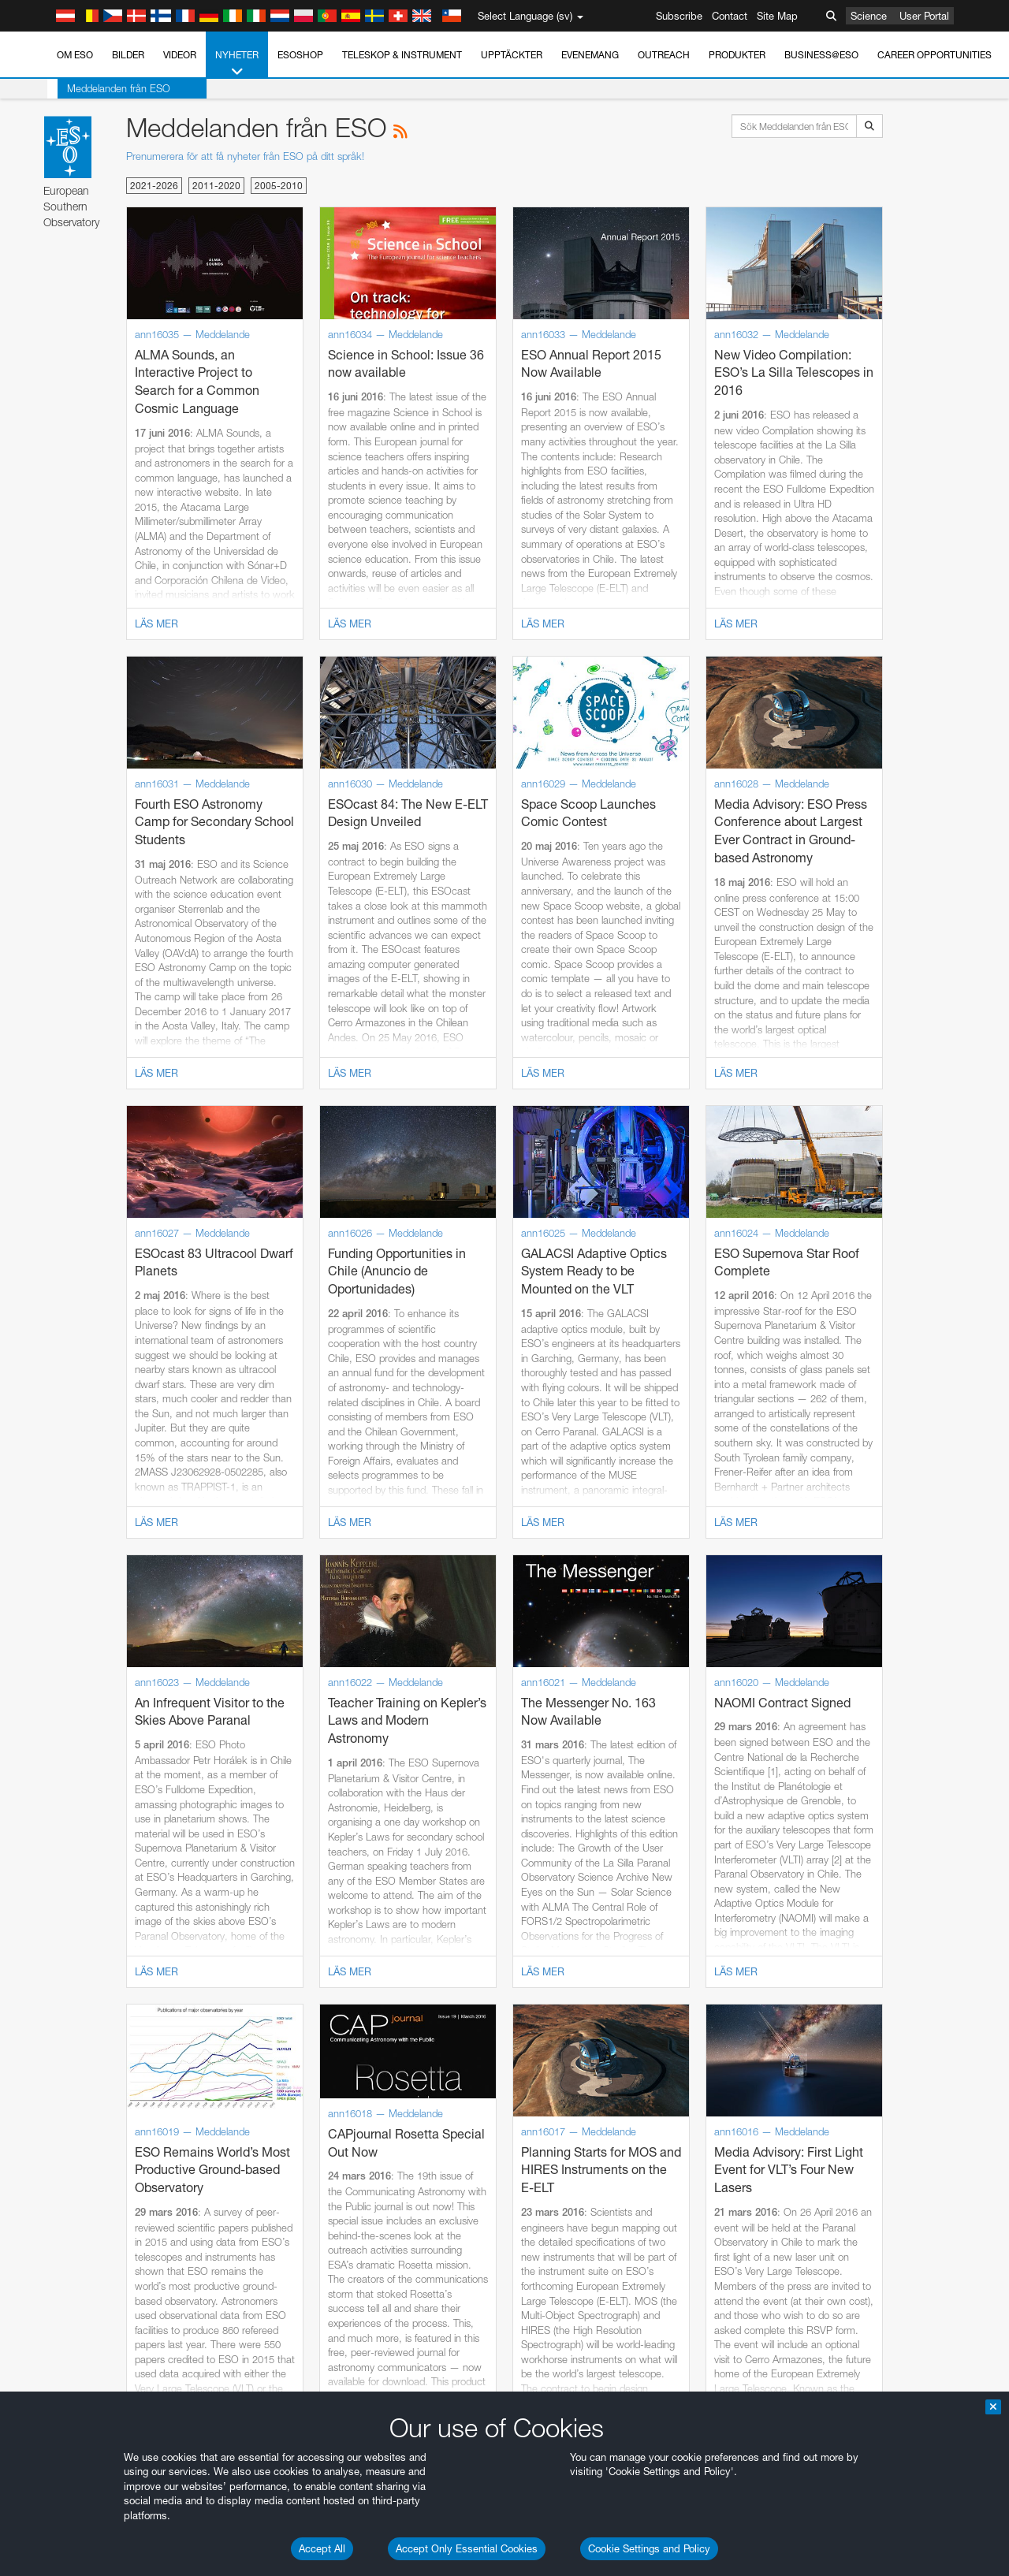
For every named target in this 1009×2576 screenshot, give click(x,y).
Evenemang (590, 55)
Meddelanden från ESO (108, 88)
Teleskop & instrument (402, 55)
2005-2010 (279, 186)
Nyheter (237, 64)
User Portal (924, 15)
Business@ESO (821, 55)
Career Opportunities (934, 55)
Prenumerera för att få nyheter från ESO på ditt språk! (245, 156)
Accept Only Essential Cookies (467, 2548)
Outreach (664, 55)
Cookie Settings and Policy (649, 2548)
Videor (179, 55)
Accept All (322, 2548)
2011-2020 (216, 186)
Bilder (128, 55)
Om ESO (75, 55)
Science (869, 15)
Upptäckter (511, 55)
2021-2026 (154, 186)
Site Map (777, 15)
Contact (729, 15)
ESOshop (300, 55)
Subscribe (679, 15)
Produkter (737, 55)
